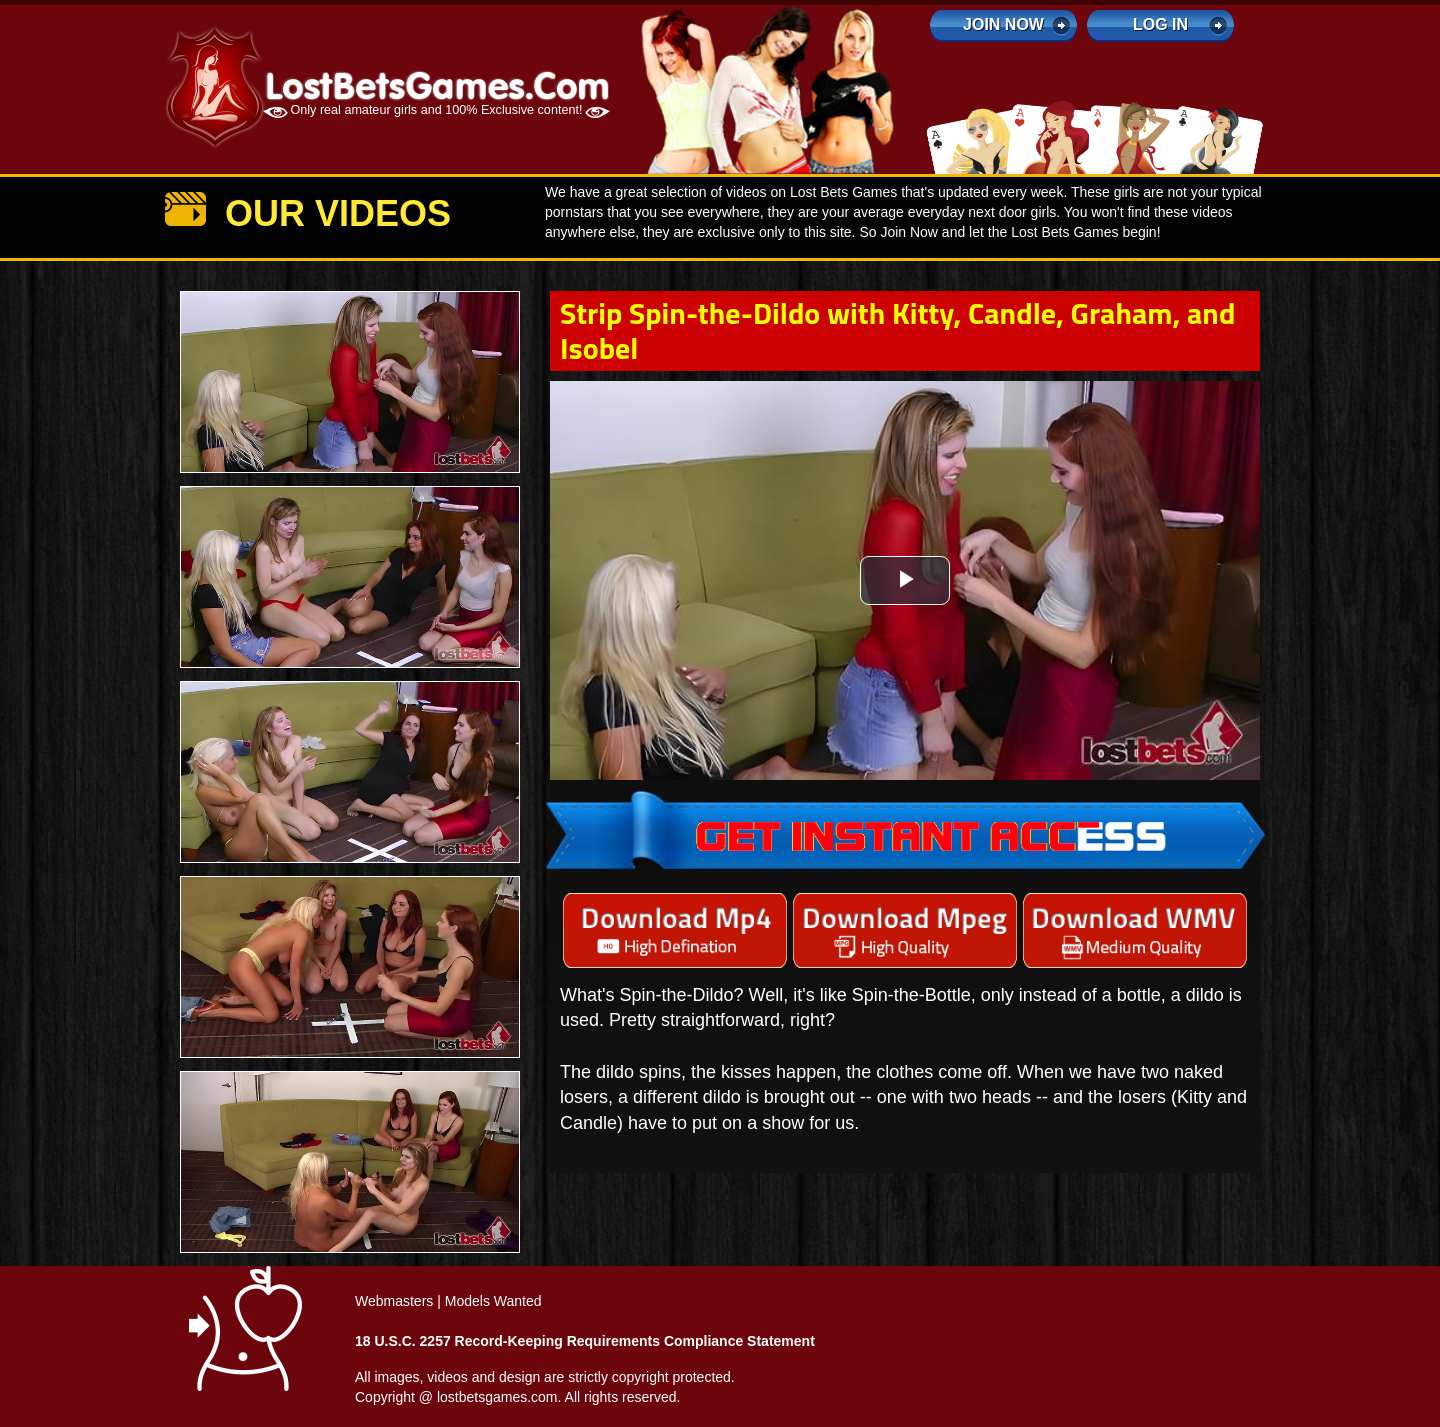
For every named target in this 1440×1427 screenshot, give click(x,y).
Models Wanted (493, 1301)
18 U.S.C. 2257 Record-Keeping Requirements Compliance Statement (585, 1341)
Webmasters (394, 1301)
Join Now (1003, 24)
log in (1160, 24)
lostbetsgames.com (497, 1397)
